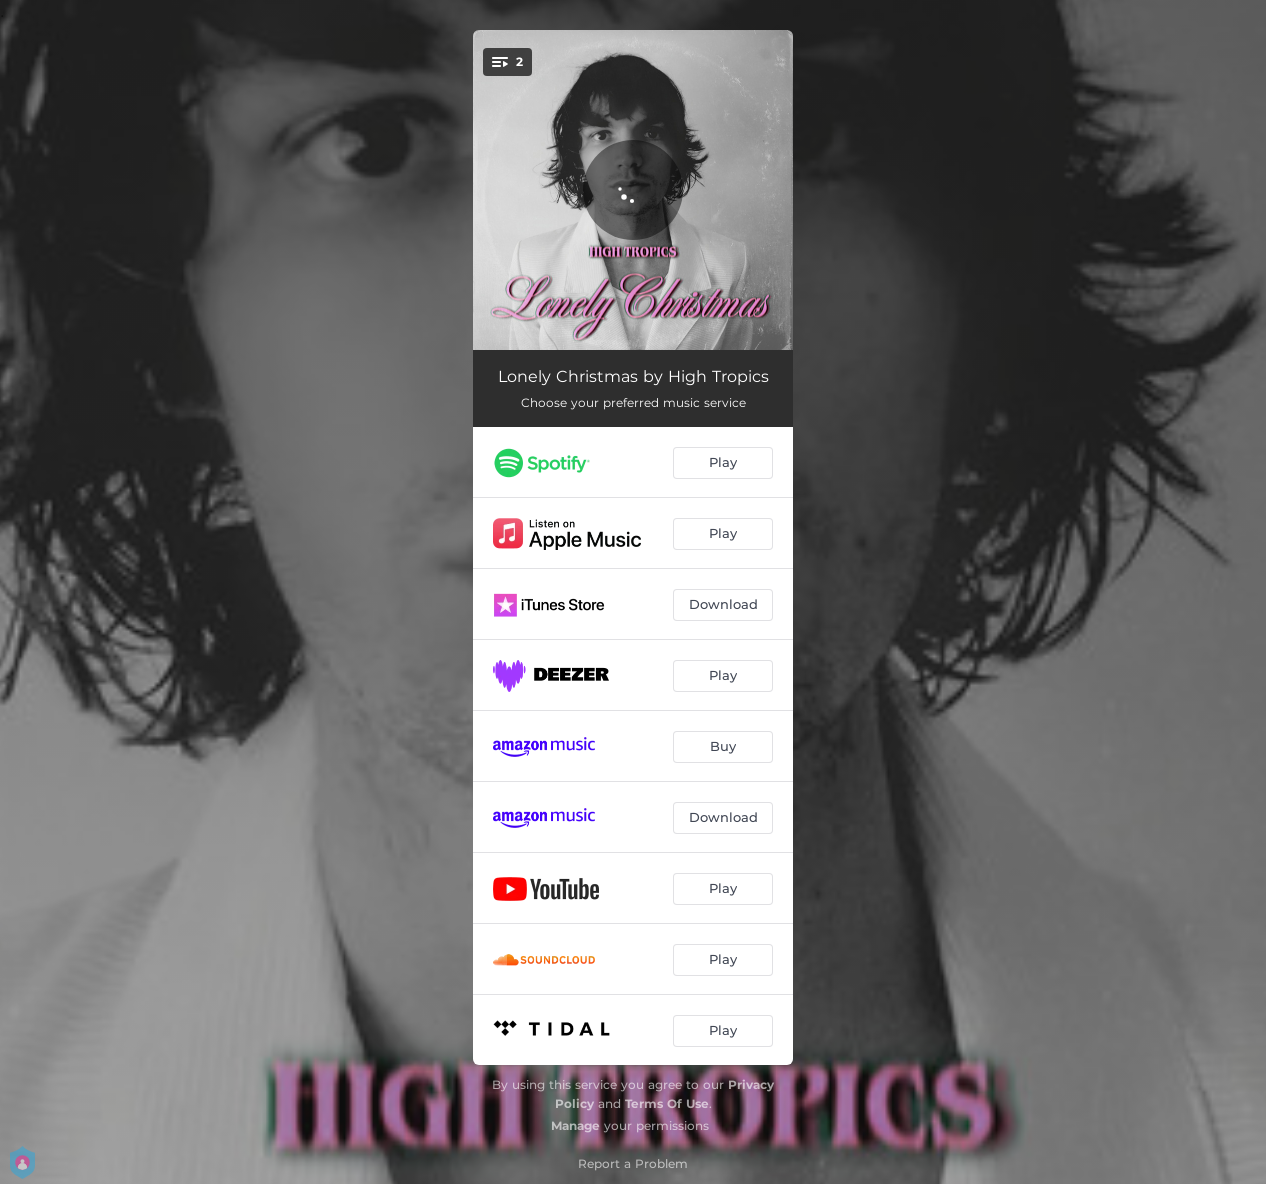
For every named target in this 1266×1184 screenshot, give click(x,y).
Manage (575, 1125)
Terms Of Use (667, 1103)
